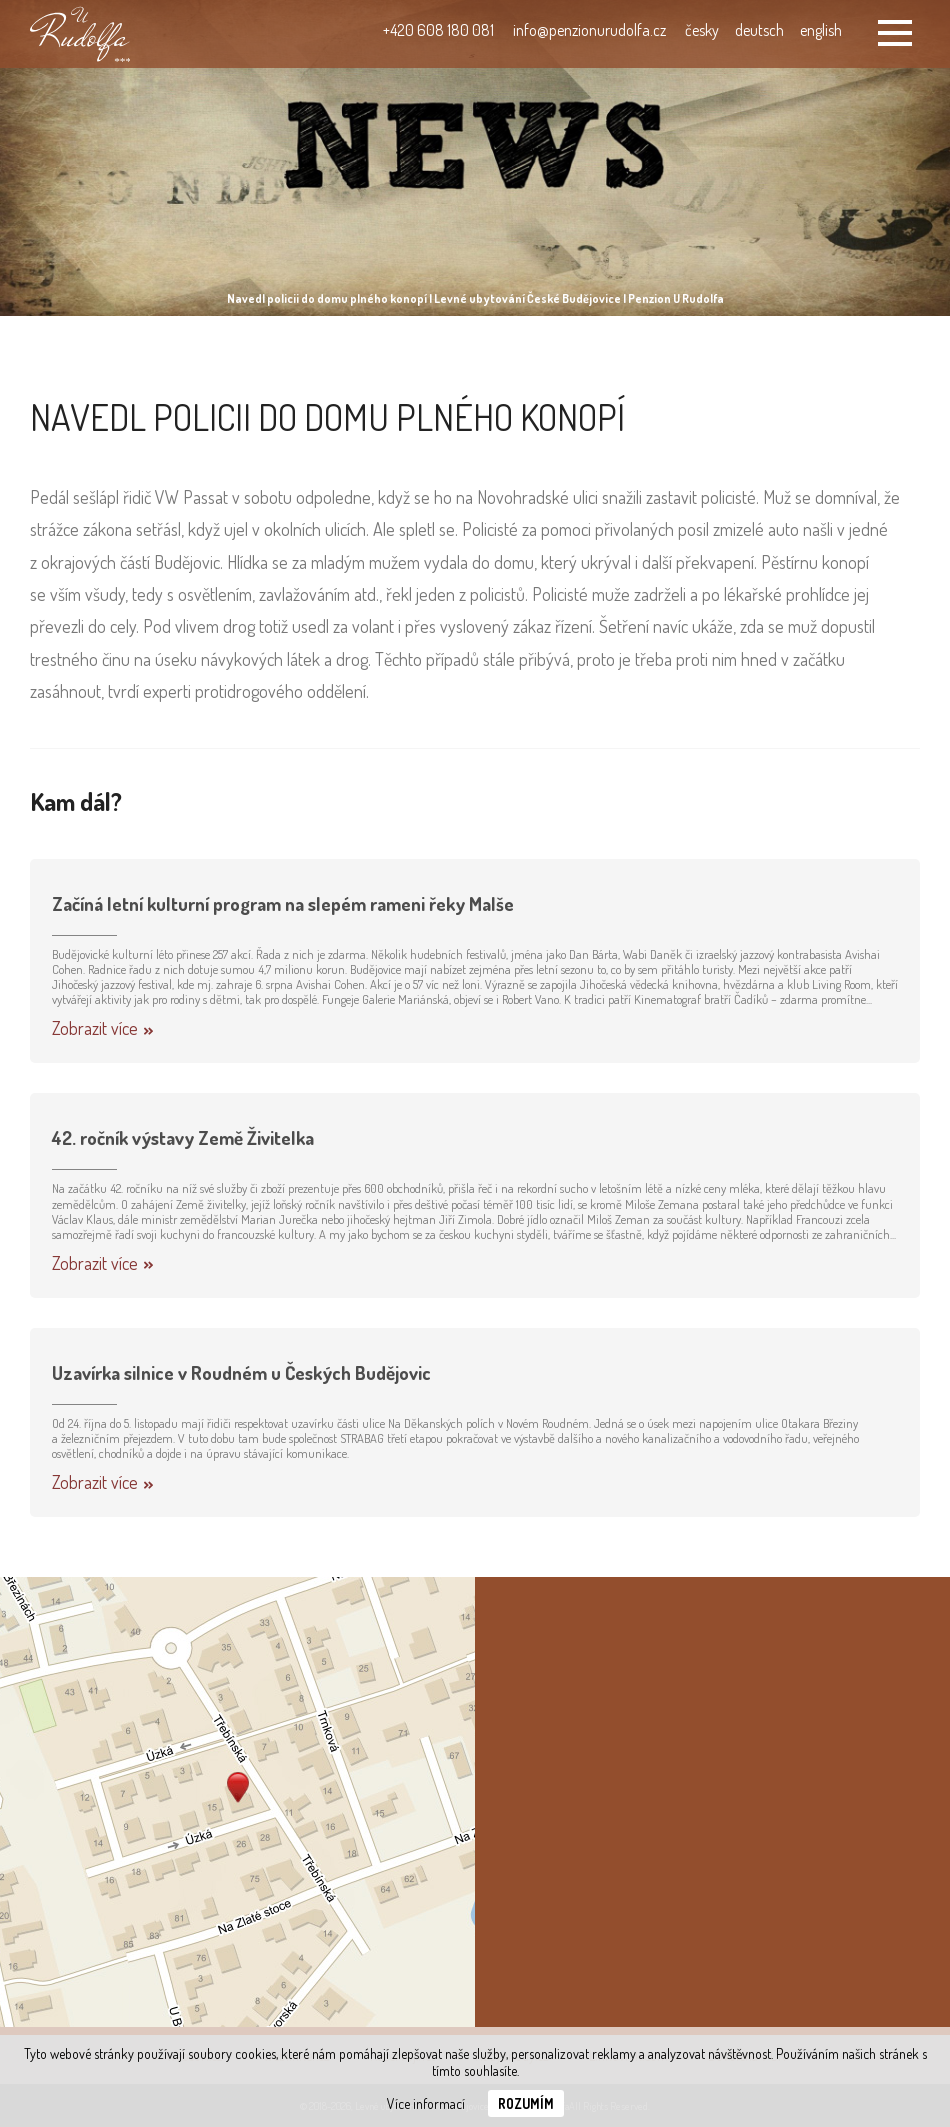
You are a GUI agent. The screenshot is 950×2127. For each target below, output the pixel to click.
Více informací (426, 2103)
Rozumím (526, 2103)
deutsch (759, 30)
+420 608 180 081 (438, 30)
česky (702, 30)
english (821, 30)
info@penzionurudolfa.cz (589, 30)
